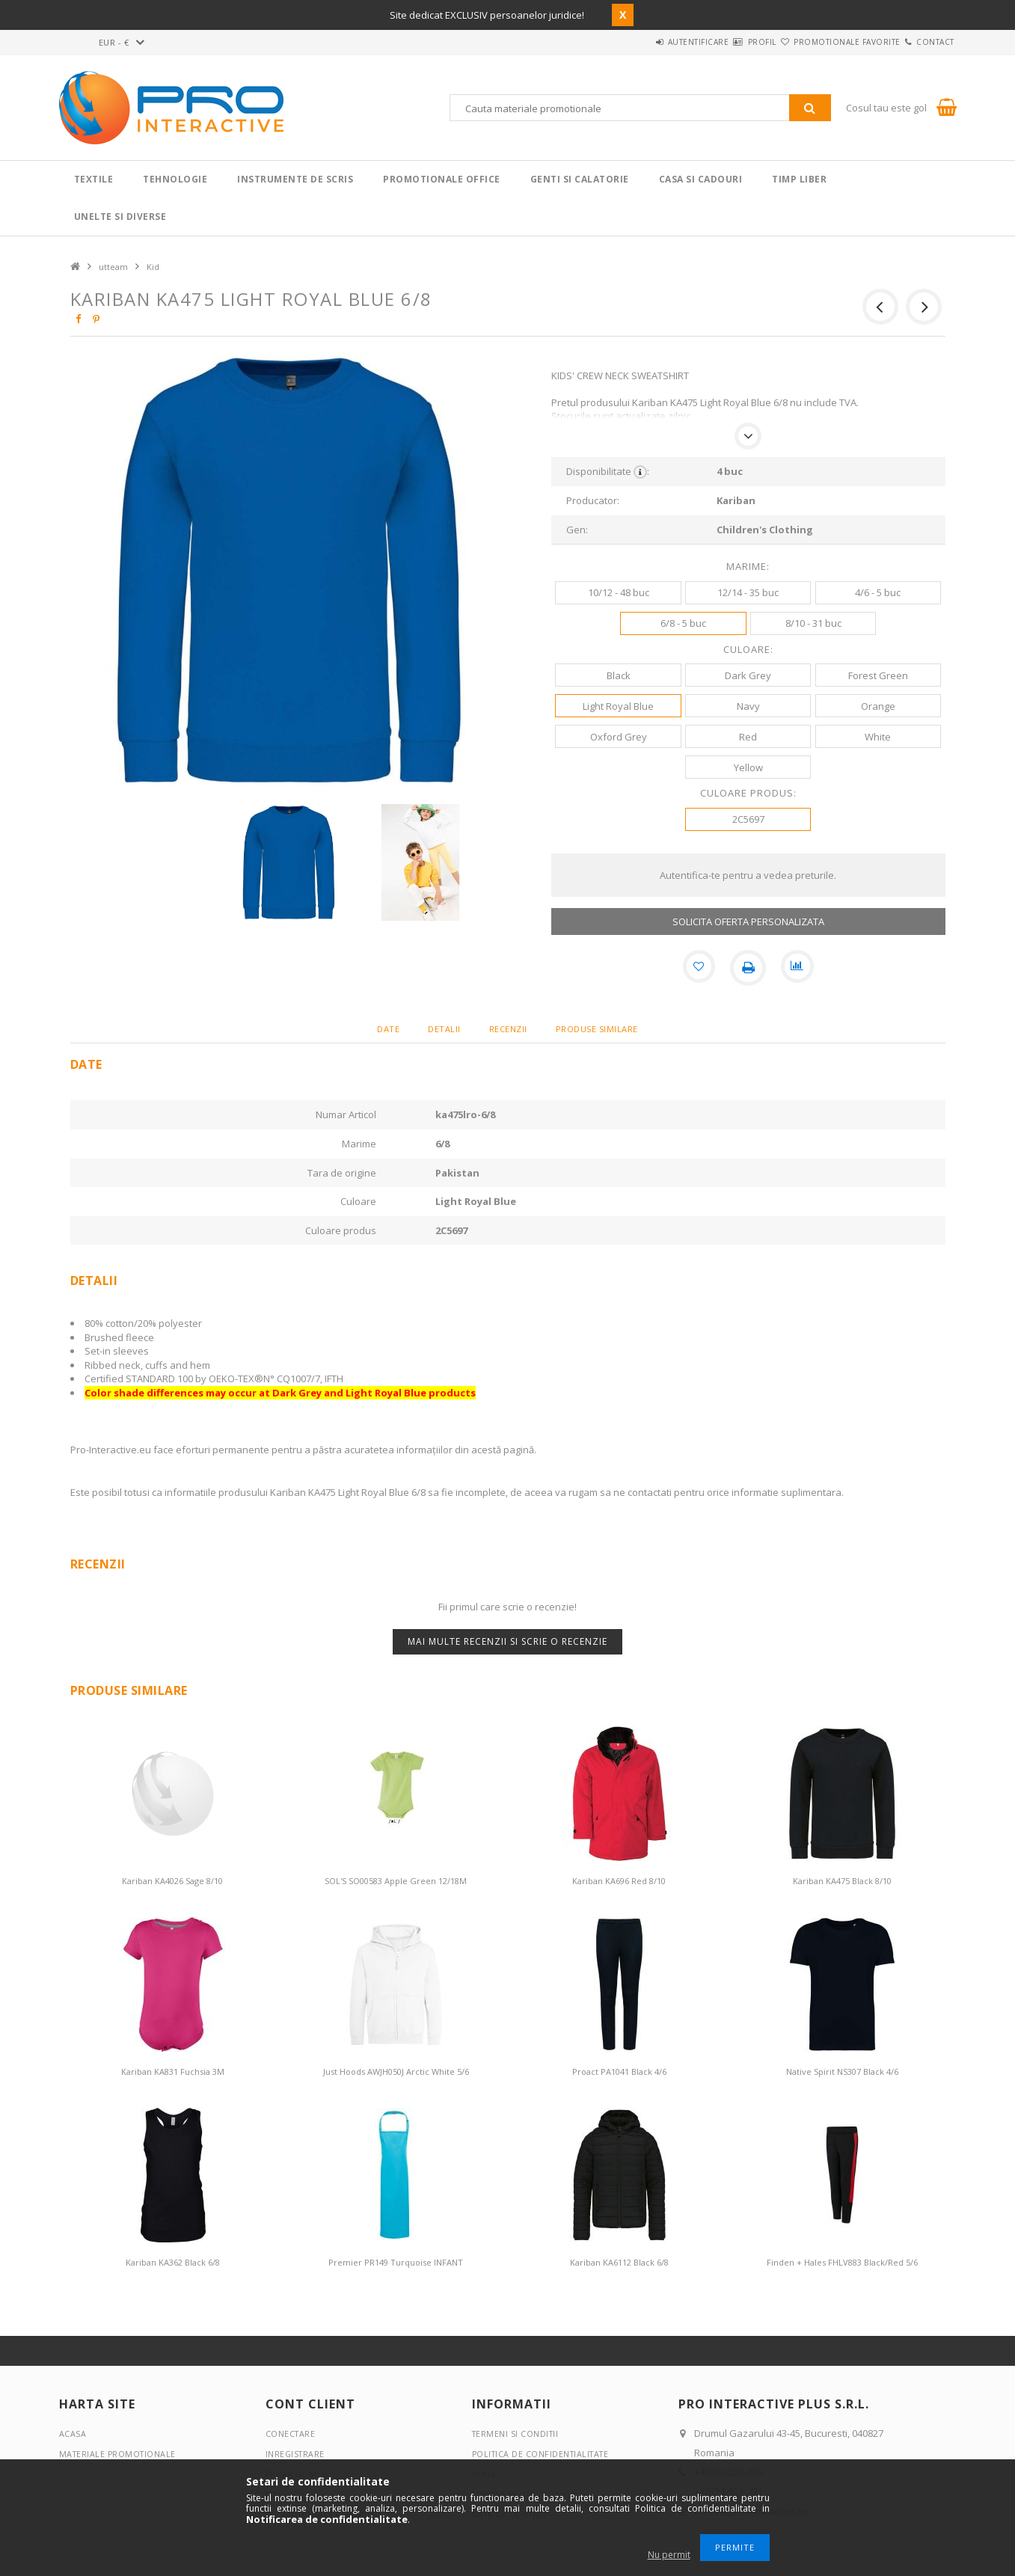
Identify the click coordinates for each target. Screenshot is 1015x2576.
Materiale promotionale (119, 2453)
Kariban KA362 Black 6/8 (173, 2262)
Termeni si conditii (517, 2433)
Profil (717, 42)
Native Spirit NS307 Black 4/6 (842, 2071)
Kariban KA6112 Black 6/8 (619, 2262)
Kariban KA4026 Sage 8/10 (172, 1880)
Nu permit (669, 2554)
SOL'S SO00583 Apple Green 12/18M (396, 1880)
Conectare (291, 2433)
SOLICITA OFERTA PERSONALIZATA (748, 921)
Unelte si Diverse (120, 216)
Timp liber (799, 179)
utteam (113, 266)
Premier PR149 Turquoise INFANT (395, 2262)
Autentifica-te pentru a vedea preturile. (748, 875)
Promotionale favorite (820, 42)
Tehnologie (175, 179)
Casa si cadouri (701, 179)
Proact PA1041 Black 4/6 (619, 2071)
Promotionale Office (441, 179)
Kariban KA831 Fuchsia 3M (172, 2071)
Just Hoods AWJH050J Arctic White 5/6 (396, 2071)
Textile (94, 179)
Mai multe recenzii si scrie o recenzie (507, 1641)
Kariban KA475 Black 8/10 (842, 1880)
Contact (926, 42)
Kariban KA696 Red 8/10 (619, 1880)
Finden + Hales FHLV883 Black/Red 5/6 (842, 2262)
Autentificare (635, 42)
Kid (153, 266)
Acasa (73, 2433)
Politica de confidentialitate (544, 2453)
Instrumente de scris (295, 179)
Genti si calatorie (579, 179)
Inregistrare (296, 2453)
